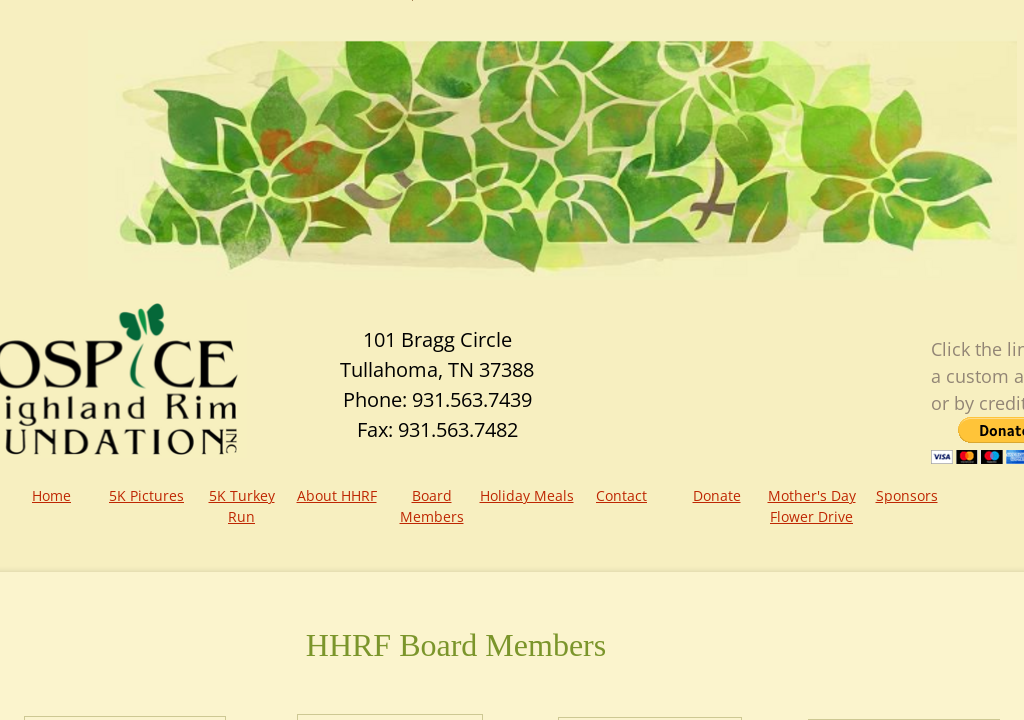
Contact (621, 495)
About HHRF (337, 495)
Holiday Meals (527, 495)
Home (51, 495)
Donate (717, 495)
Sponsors (907, 495)
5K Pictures (146, 495)
